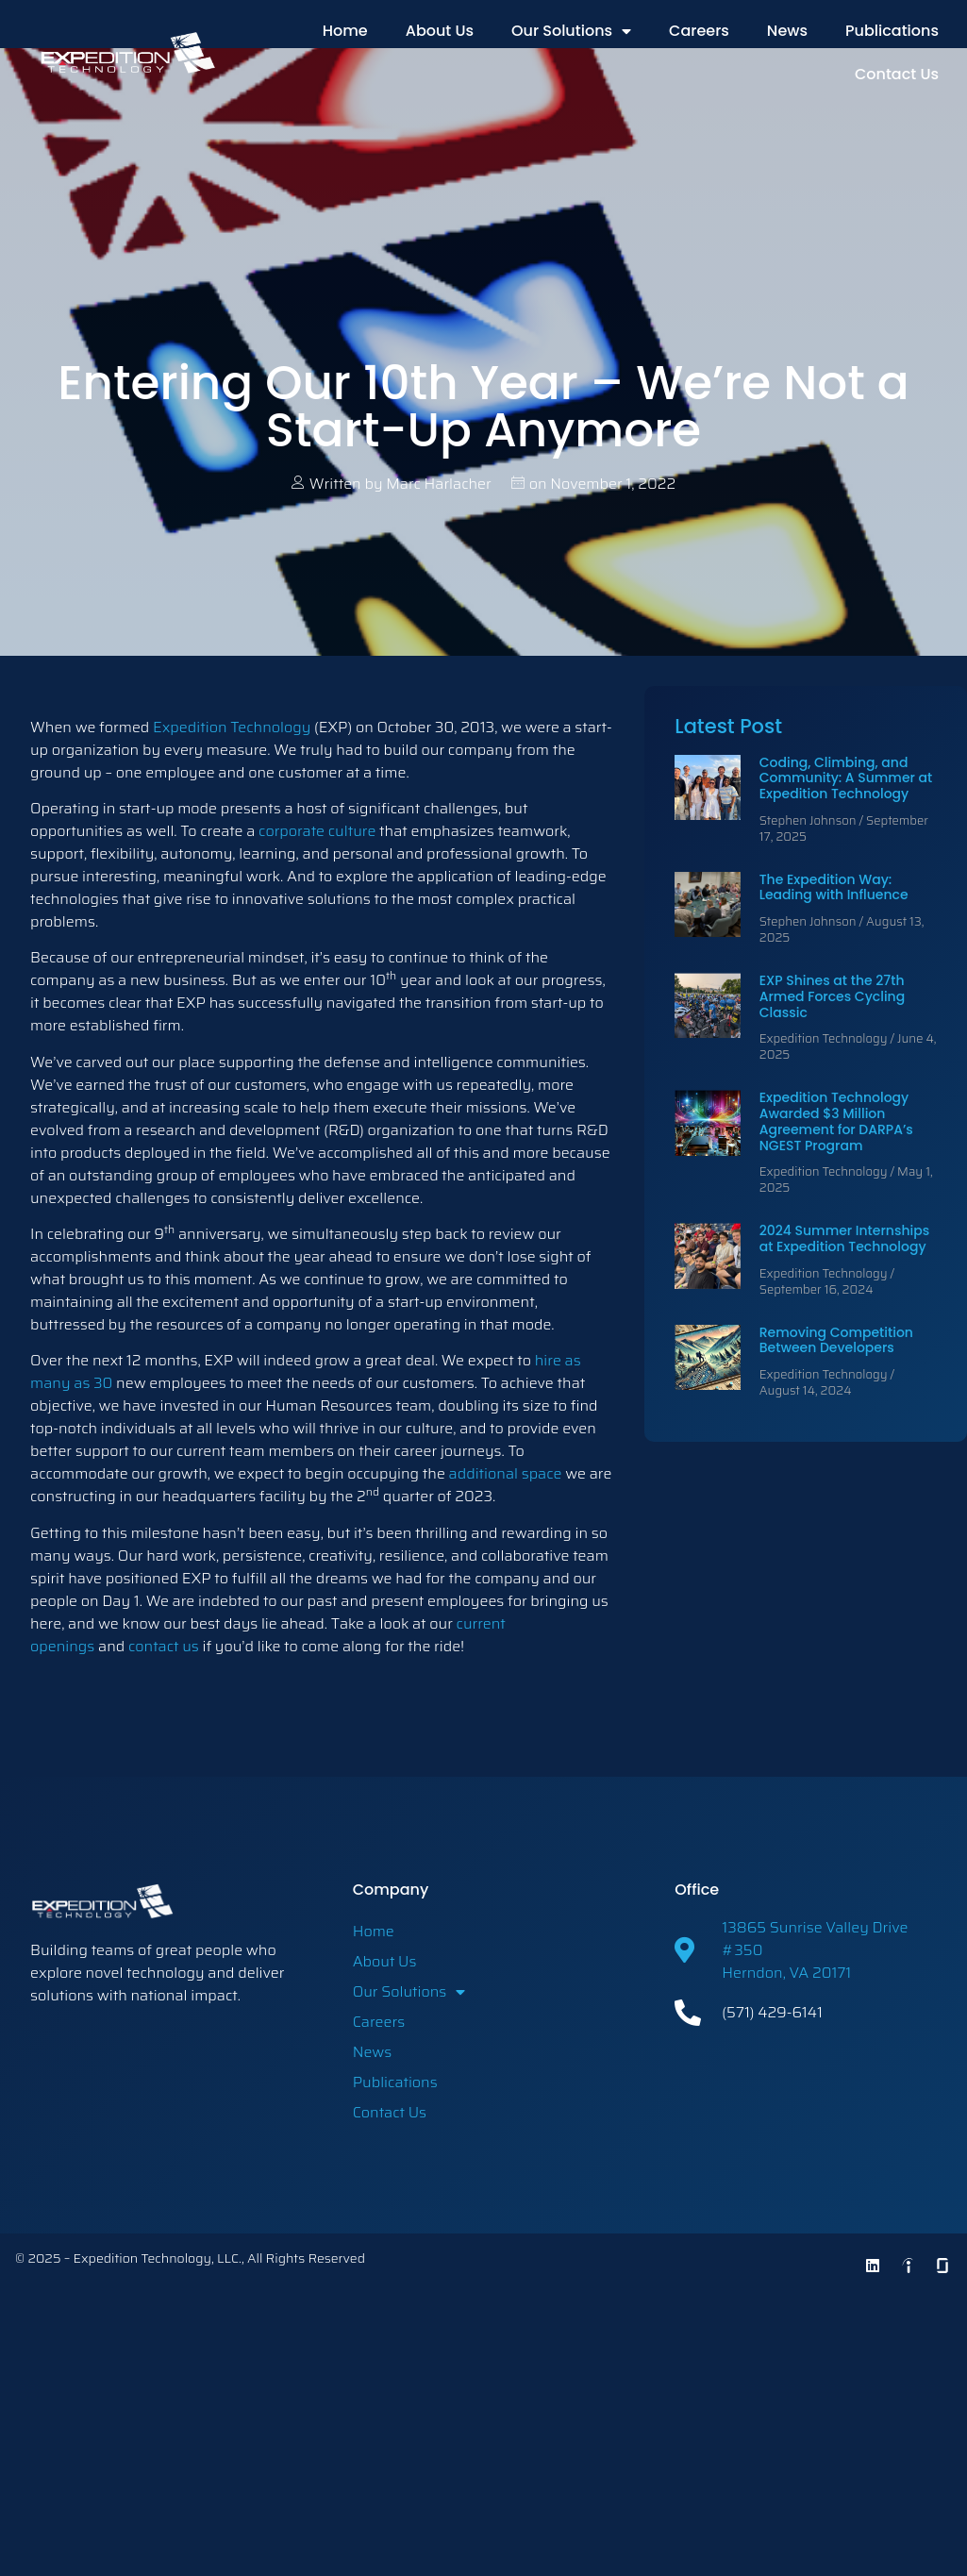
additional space (505, 1473)
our (441, 1623)
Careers (699, 31)
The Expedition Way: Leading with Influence (834, 887)
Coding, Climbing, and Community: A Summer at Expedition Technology (846, 778)
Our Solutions (571, 31)
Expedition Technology (231, 727)
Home (345, 31)
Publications (892, 31)
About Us (440, 31)
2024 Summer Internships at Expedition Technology (844, 1238)
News (787, 31)
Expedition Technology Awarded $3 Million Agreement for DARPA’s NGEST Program (836, 1121)
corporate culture (316, 831)
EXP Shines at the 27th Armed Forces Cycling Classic (832, 996)
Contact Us (897, 74)
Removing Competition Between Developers (836, 1340)
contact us (163, 1646)
